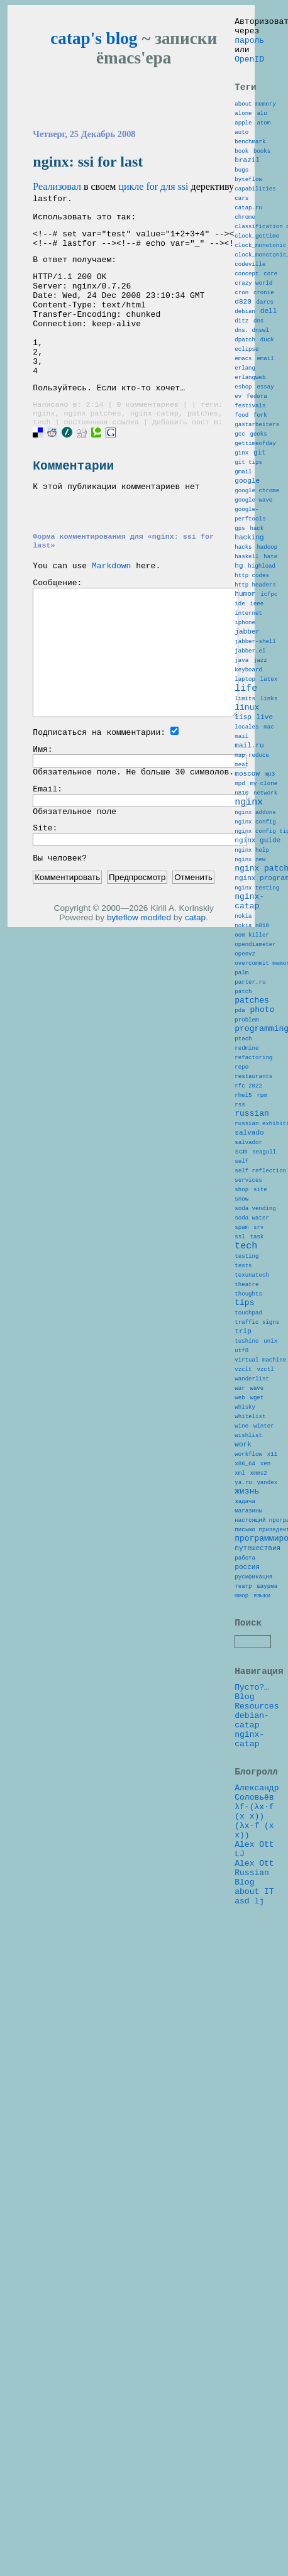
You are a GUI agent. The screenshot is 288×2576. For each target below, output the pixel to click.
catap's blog (93, 38)
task (256, 1477)
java (241, 784)
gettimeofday (255, 524)
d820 (243, 353)
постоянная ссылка (101, 456)
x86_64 (245, 1750)
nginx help (252, 1013)
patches (202, 446)
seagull (264, 1375)
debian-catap (252, 2045)
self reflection (260, 1398)
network (265, 944)
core (270, 320)
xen (265, 1750)
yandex (267, 1772)
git (259, 534)
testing (246, 1501)
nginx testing (257, 1058)
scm (241, 1374)
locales (246, 865)
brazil (247, 184)
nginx (44, 446)
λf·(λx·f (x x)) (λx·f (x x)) (254, 2160)
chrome (245, 252)
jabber (247, 749)
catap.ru (248, 241)
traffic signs (257, 1580)
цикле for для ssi (153, 186)
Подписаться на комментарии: (99, 777)
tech (41, 456)
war (240, 1659)
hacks (243, 648)
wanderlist (252, 1648)
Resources (257, 2028)
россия (247, 1873)
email (265, 422)
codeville (250, 309)
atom (263, 139)
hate (270, 660)
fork (260, 490)
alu (262, 128)
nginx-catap (154, 446)
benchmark (250, 162)
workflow (248, 1738)
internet (248, 728)
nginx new (250, 1024)
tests (243, 1512)
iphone (245, 739)
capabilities (255, 218)
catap (195, 974)
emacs (243, 422)
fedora (256, 467)
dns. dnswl (252, 388)
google (247, 568)
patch (243, 1183)
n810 (241, 944)
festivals (250, 479)
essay (265, 456)
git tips (248, 546)
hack (256, 626)
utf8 (241, 1614)
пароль (249, 45)
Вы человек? (60, 914)
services (248, 1409)
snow (241, 1432)
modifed (156, 974)
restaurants (253, 1284)
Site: (45, 882)
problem (246, 1217)
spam (241, 1465)
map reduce (252, 898)
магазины (248, 1806)
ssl (240, 1477)
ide (240, 716)
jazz (260, 784)
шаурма (267, 1897)
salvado (249, 1352)
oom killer (252, 1115)
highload (261, 671)
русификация (253, 1885)
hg (239, 670)
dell (268, 365)
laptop (245, 807)
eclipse (246, 411)
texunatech (252, 1523)
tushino (246, 1603)
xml (240, 1761)
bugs (241, 196)
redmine (246, 1251)
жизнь (247, 1782)
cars (241, 230)
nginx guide (257, 1001)
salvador (248, 1364)
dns (258, 377)
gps (240, 626)
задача (245, 1795)
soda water (252, 1454)
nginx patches (92, 446)
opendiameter (255, 1126)
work (243, 1726)
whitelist (250, 1693)
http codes (252, 682)
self (241, 1386)
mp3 (270, 921)
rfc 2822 (248, 1296)
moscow (247, 920)
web (240, 1670)
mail (241, 876)
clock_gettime (257, 275)
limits (245, 831)
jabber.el (250, 773)
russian (252, 1329)
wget (256, 1670)
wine (241, 1704)
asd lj (249, 2256)
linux (247, 841)
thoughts (248, 1546)
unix (270, 1603)
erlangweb (250, 445)
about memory (255, 117)
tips (244, 1556)
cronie (263, 343)
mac (268, 865)
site (260, 1420)
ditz (241, 377)
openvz (245, 1137)
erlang (245, 433)
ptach (243, 1239)
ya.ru (243, 1772)
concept (246, 320)
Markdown (111, 608)
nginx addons (255, 968)
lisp (243, 852)
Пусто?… (252, 2005)
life (246, 818)
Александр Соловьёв (257, 2126)
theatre (246, 1535)
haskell (246, 660)
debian (245, 365)
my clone (263, 932)
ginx (241, 535)
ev (238, 467)
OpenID (249, 68)
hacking (249, 636)
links (268, 831)
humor (245, 704)
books (261, 173)
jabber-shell (255, 761)
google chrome (257, 580)
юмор (241, 1908)
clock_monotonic (260, 286)
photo (262, 1204)
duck (267, 399)
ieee (256, 716)
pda (240, 1205)
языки (261, 1908)
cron (241, 343)
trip (243, 1590)
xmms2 (258, 1761)
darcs (265, 354)
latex (268, 807)
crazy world (253, 332)
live (265, 852)
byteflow (122, 974)
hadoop (267, 648)
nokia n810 (252, 1103)
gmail (243, 558)
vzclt (243, 1636)
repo (241, 1273)
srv (258, 1465)
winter (263, 1704)
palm (241, 1160)
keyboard (248, 795)
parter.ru (250, 1171)
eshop (243, 456)
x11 (272, 1738)
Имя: (42, 795)
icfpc (268, 705)
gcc (240, 513)
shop (241, 1420)
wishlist (248, 1716)
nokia (243, 1092)
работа (245, 1863)
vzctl (265, 1636)
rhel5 (243, 1307)
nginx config (255, 979)
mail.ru (249, 886)
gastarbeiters (257, 501)
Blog (244, 2016)
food (241, 490)
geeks (258, 513)
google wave (253, 592)
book (241, 173)
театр (243, 1897)
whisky (245, 1682)
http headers (255, 694)
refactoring (253, 1262)
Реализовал (57, 186)
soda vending (255, 1443)
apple (243, 139)
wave (256, 1659)
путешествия (257, 1851)
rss (240, 1318)
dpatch (245, 399)
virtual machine (260, 1625)
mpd (240, 932)
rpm (262, 1307)
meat (241, 910)
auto (241, 150)
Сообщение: (57, 626)
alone (243, 128)
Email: (47, 839)
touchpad (248, 1569)
